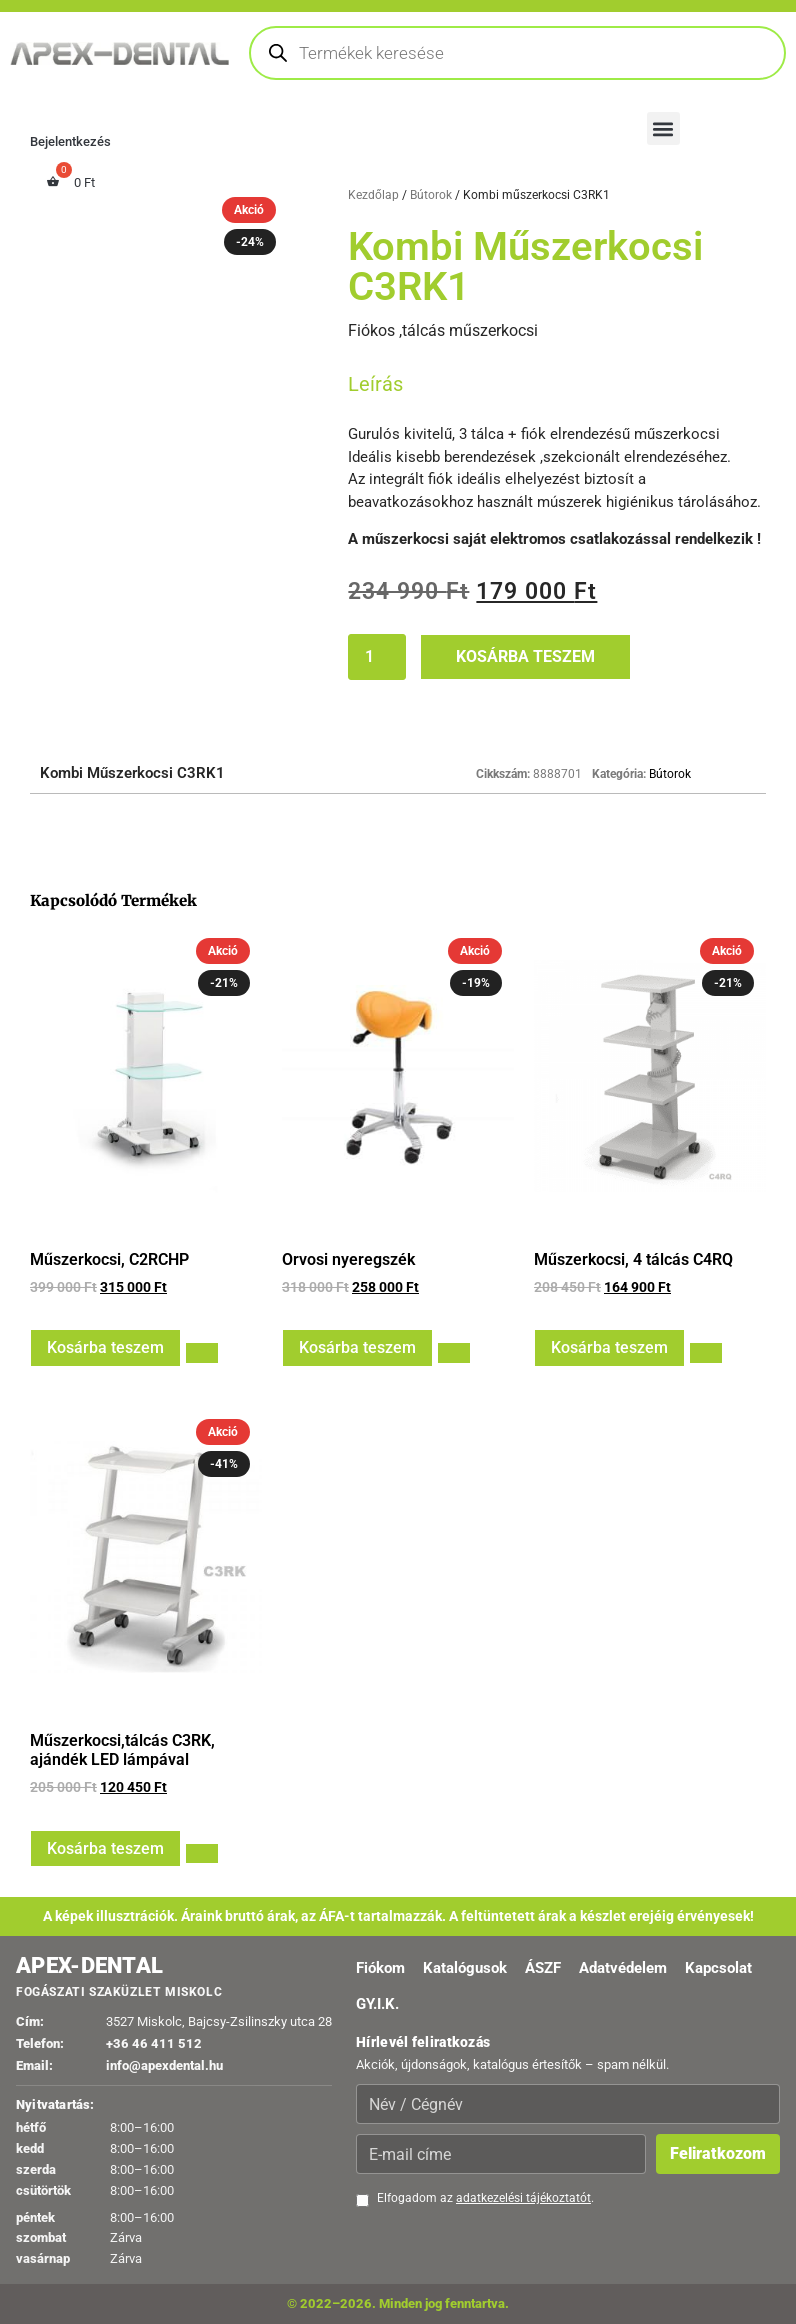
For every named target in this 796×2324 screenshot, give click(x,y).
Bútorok (431, 195)
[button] (663, 128)
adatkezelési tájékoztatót (523, 2198)
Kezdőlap (373, 195)
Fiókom (380, 1968)
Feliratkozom (718, 2153)
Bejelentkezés (70, 141)
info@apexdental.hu (164, 2065)
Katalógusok (465, 1968)
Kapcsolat (718, 1968)
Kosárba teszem (525, 656)
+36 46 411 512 (154, 2043)
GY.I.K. (377, 2004)
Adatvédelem (623, 1968)
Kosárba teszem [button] (105, 1347)
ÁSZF (543, 1968)
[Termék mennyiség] (377, 657)
